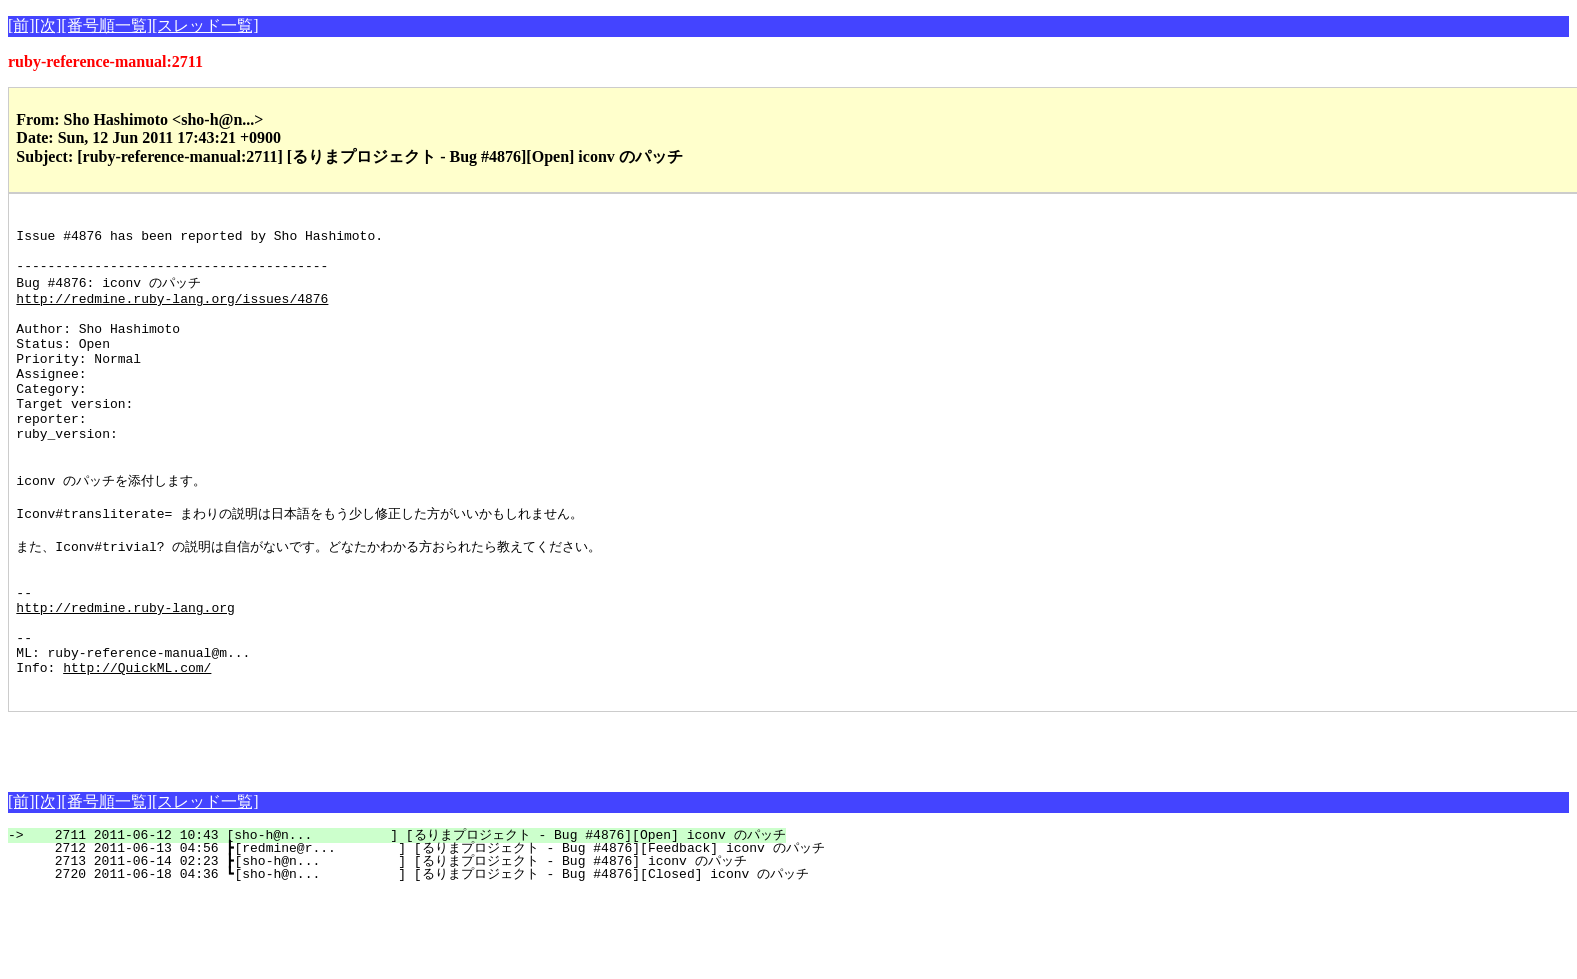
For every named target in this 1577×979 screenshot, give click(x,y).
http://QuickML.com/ (137, 749)
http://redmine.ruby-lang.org (125, 677)
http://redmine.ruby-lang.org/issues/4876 (172, 314)
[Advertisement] (242, 827)
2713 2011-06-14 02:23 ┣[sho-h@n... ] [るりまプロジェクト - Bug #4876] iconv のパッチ (388, 946)
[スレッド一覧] (205, 25)
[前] (21, 25)
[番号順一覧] (106, 25)
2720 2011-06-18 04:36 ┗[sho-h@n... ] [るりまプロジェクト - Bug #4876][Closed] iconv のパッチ (419, 959)
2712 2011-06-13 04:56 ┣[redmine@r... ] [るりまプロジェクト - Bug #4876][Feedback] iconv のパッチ (427, 933)
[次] (48, 25)
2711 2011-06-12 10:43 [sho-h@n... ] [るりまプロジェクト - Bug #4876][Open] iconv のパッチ (408, 920)
